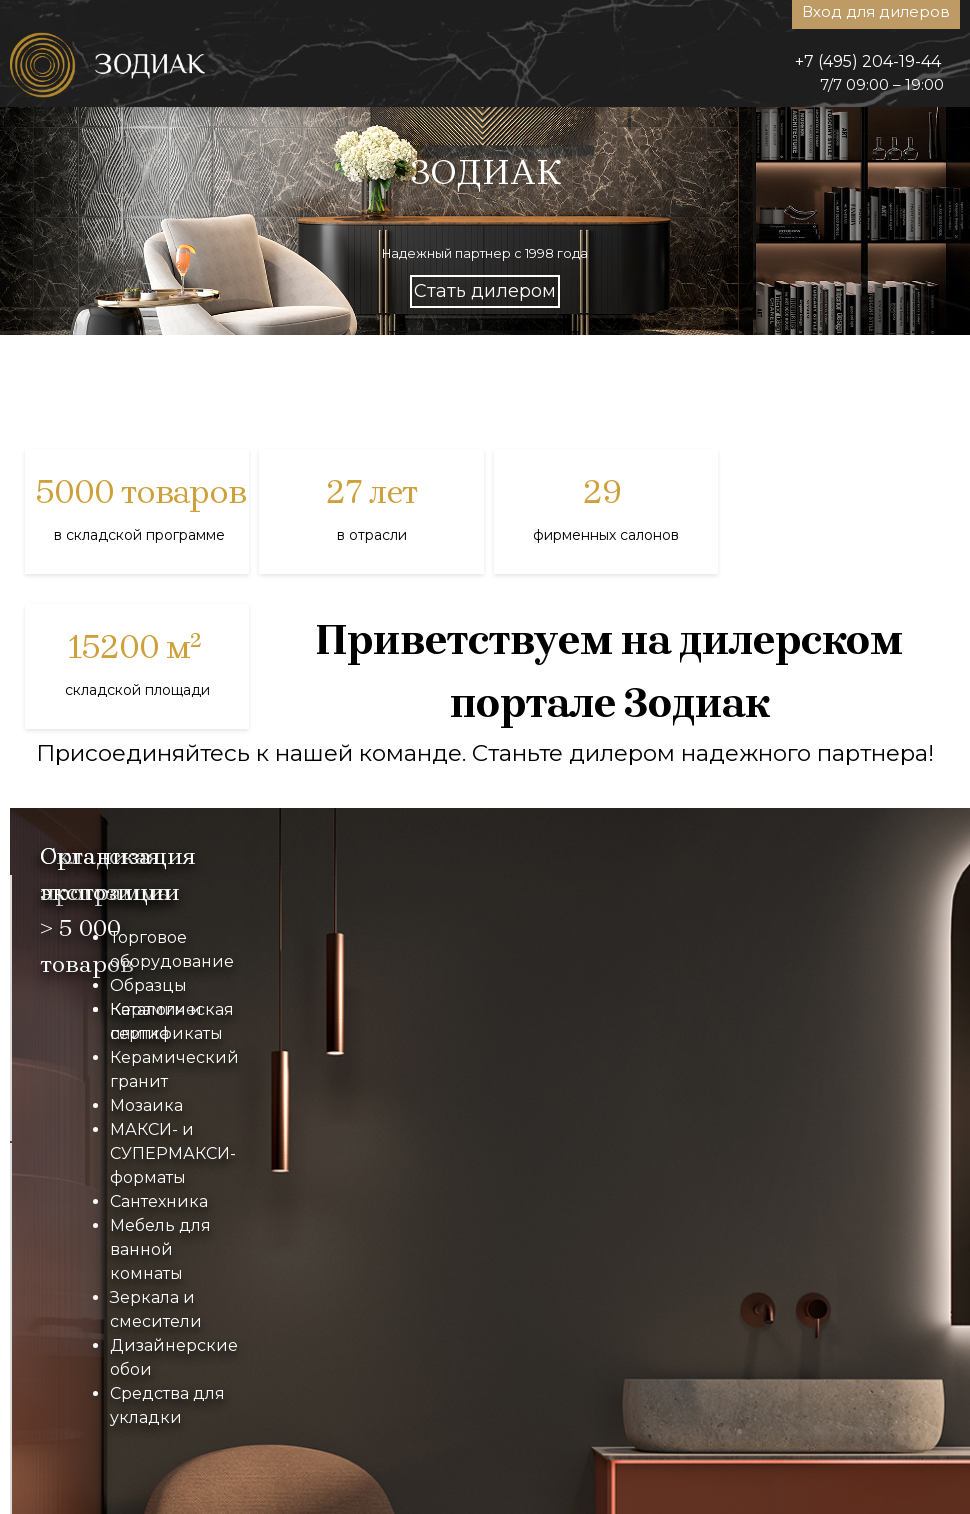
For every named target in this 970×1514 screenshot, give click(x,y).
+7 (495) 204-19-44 (868, 61)
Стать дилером (485, 291)
